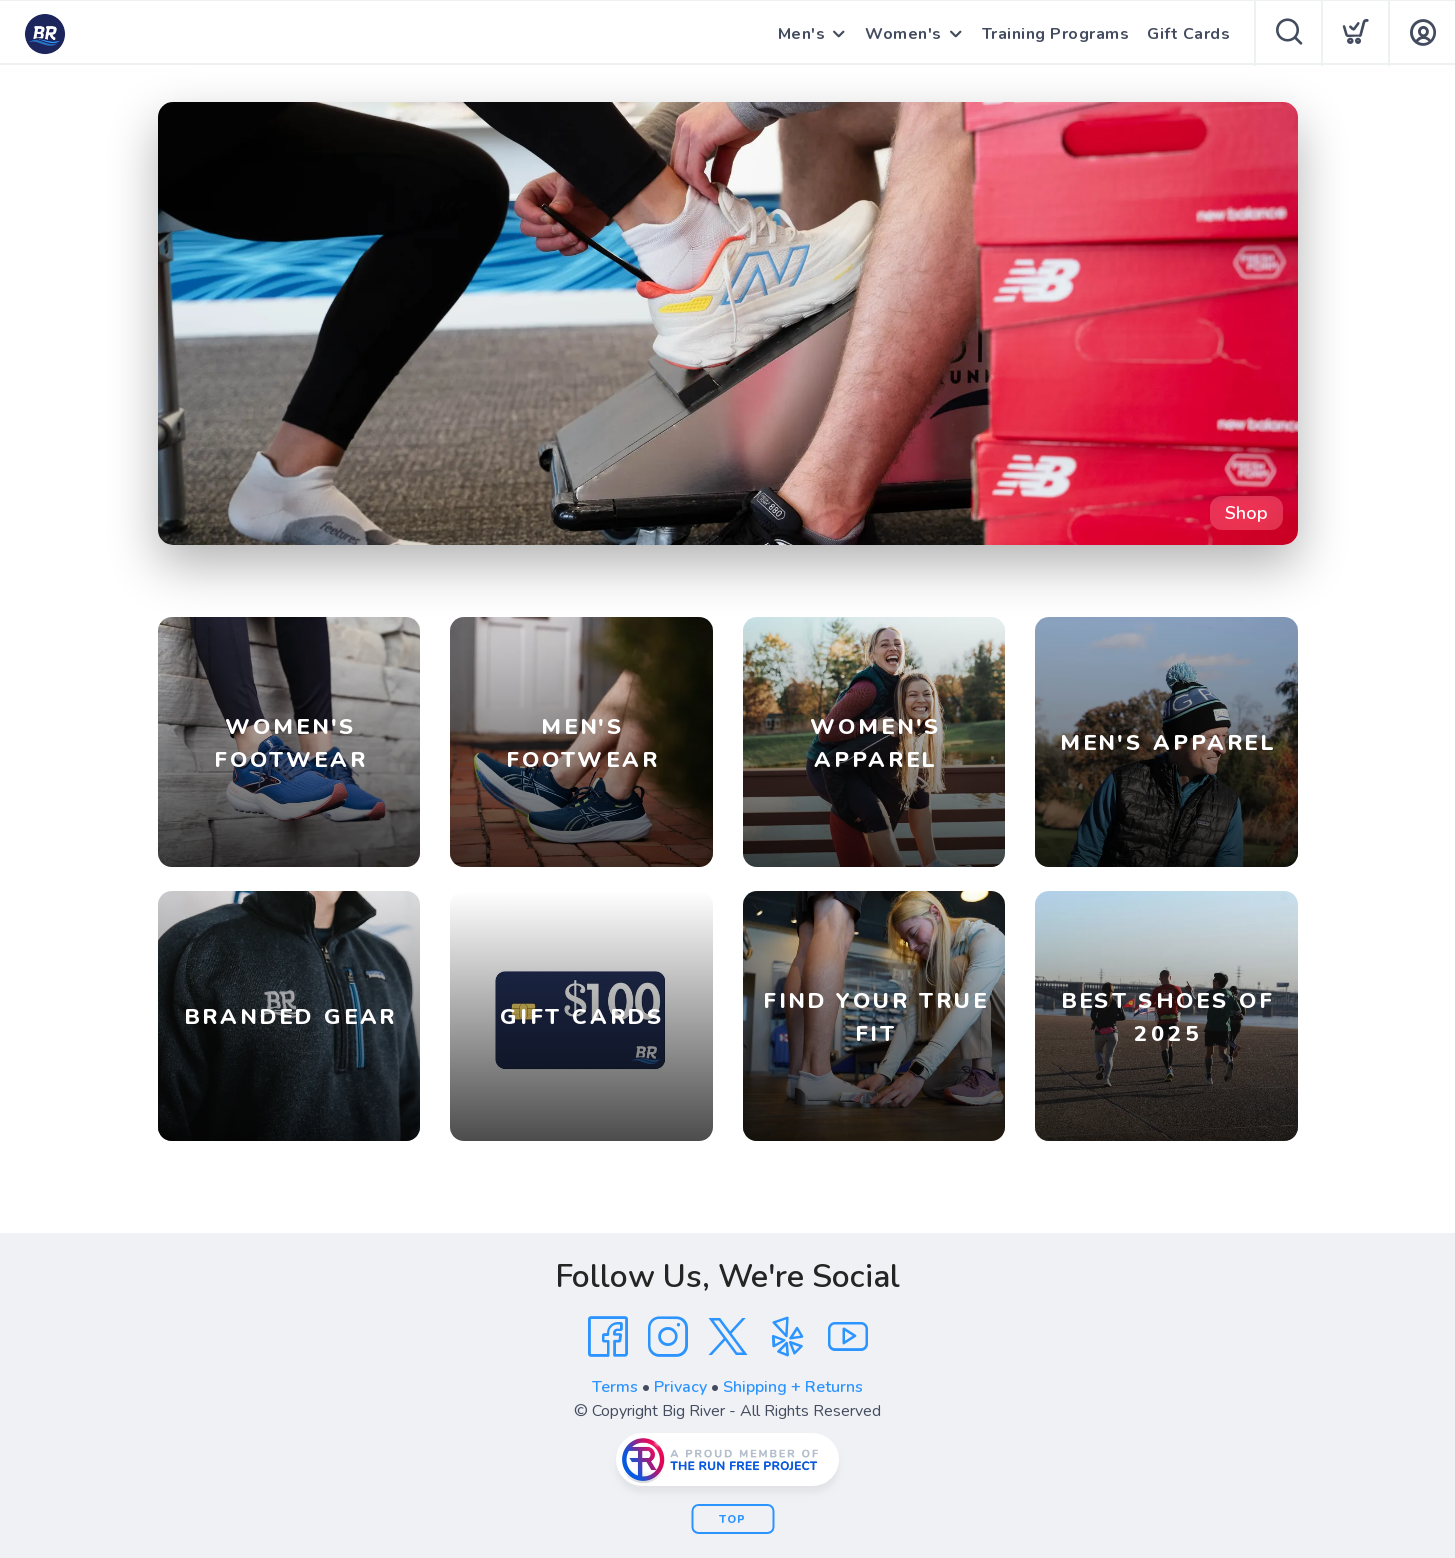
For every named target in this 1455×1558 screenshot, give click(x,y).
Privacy (680, 1387)
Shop (1246, 513)
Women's (903, 34)
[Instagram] (668, 1337)
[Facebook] (608, 1337)
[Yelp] (788, 1337)
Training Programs (1056, 34)
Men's (802, 34)
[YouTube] (848, 1337)
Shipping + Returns (793, 1387)
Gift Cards (1188, 34)
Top (732, 1519)
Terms (615, 1387)
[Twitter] (728, 1337)
